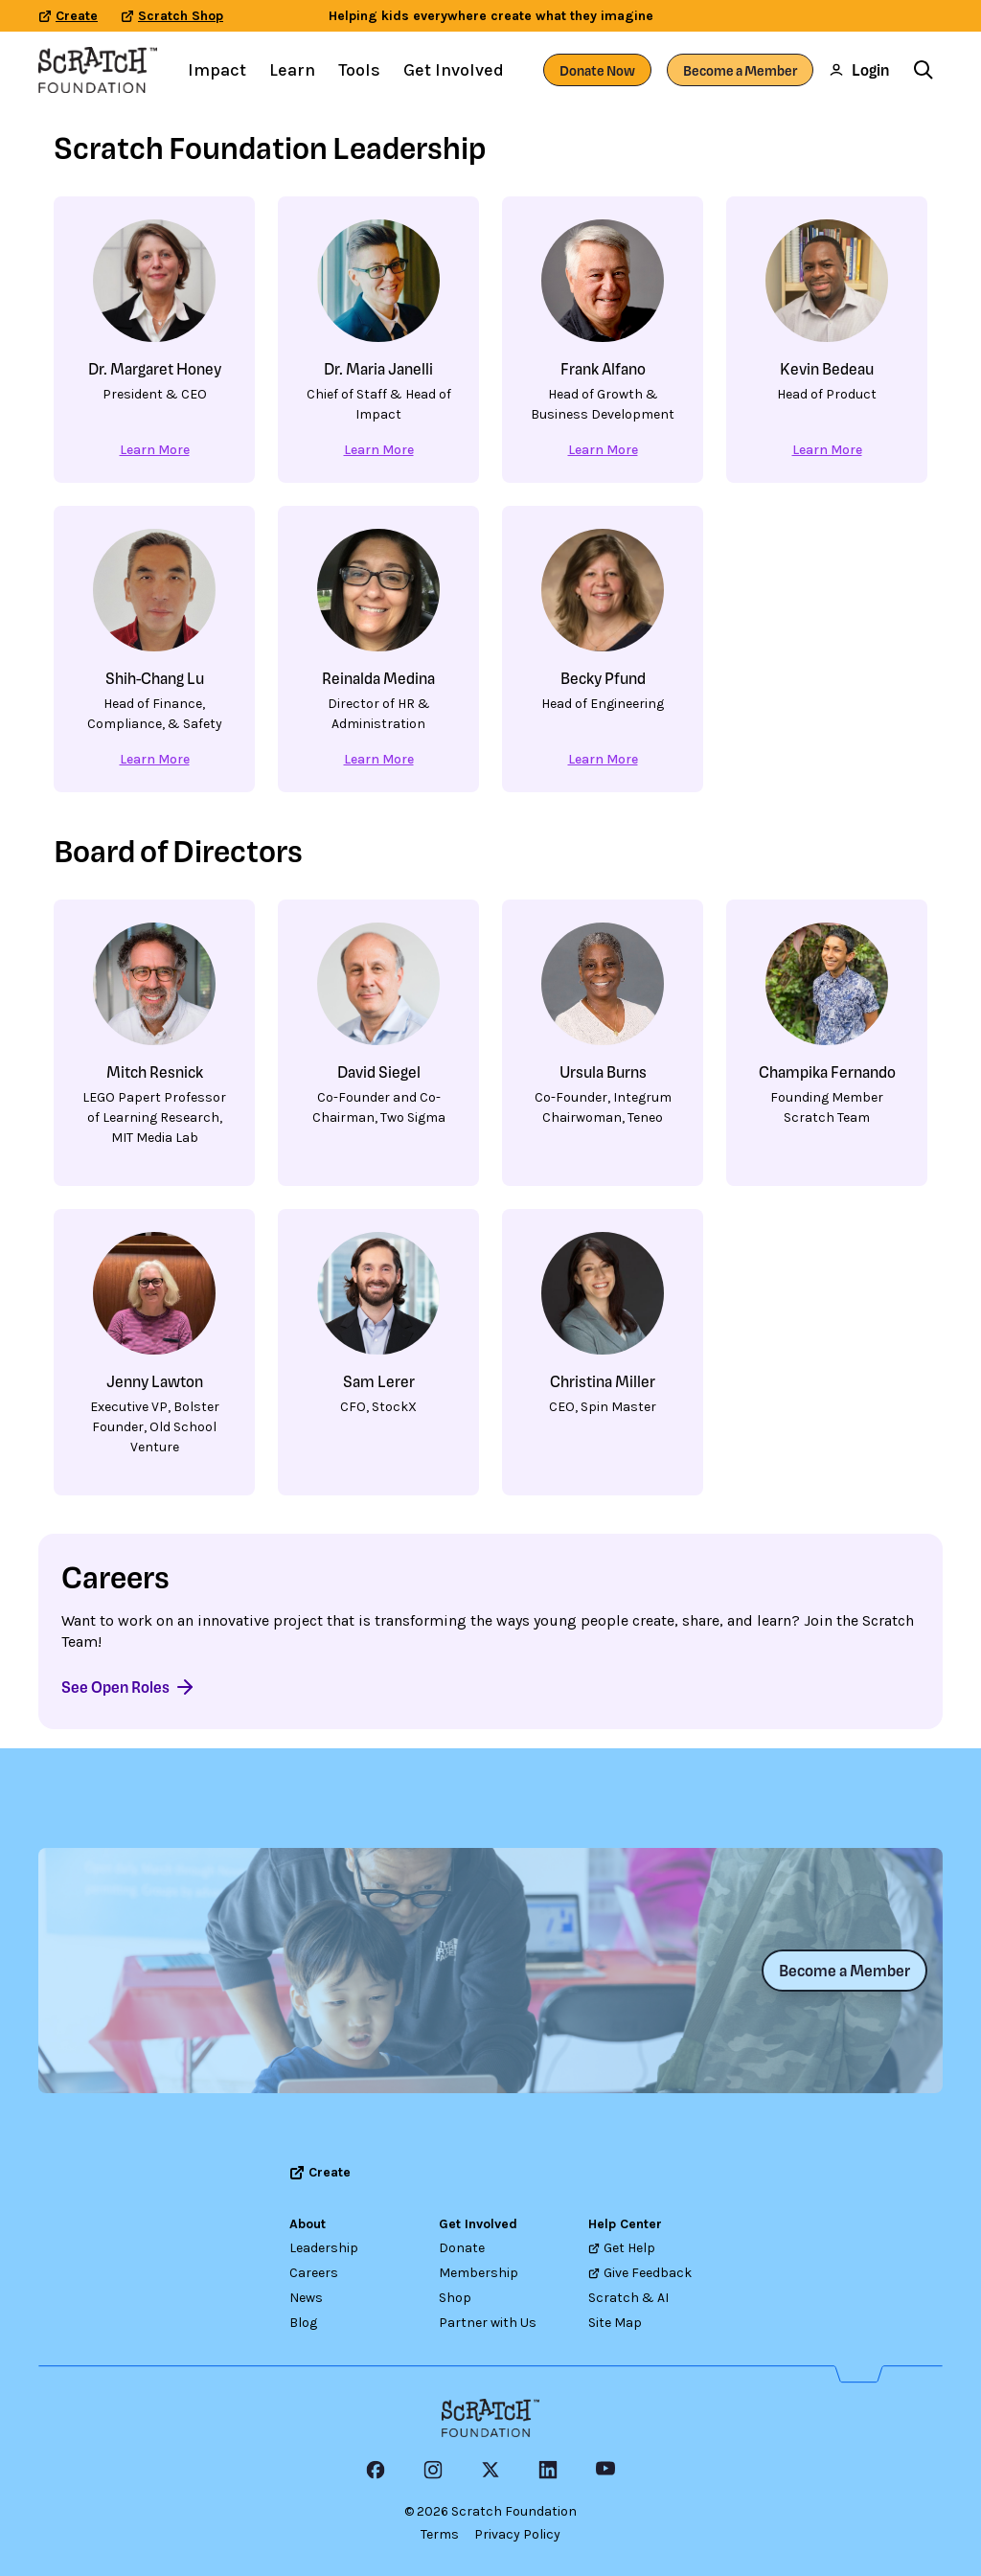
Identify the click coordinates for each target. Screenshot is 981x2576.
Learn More (155, 450)
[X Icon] (490, 2469)
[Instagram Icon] (433, 2469)
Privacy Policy (517, 2534)
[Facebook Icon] (375, 2469)
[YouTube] (605, 2469)
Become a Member (740, 70)
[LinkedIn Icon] (548, 2469)
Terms (440, 2534)
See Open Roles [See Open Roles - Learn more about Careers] (128, 1687)
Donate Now (597, 70)
